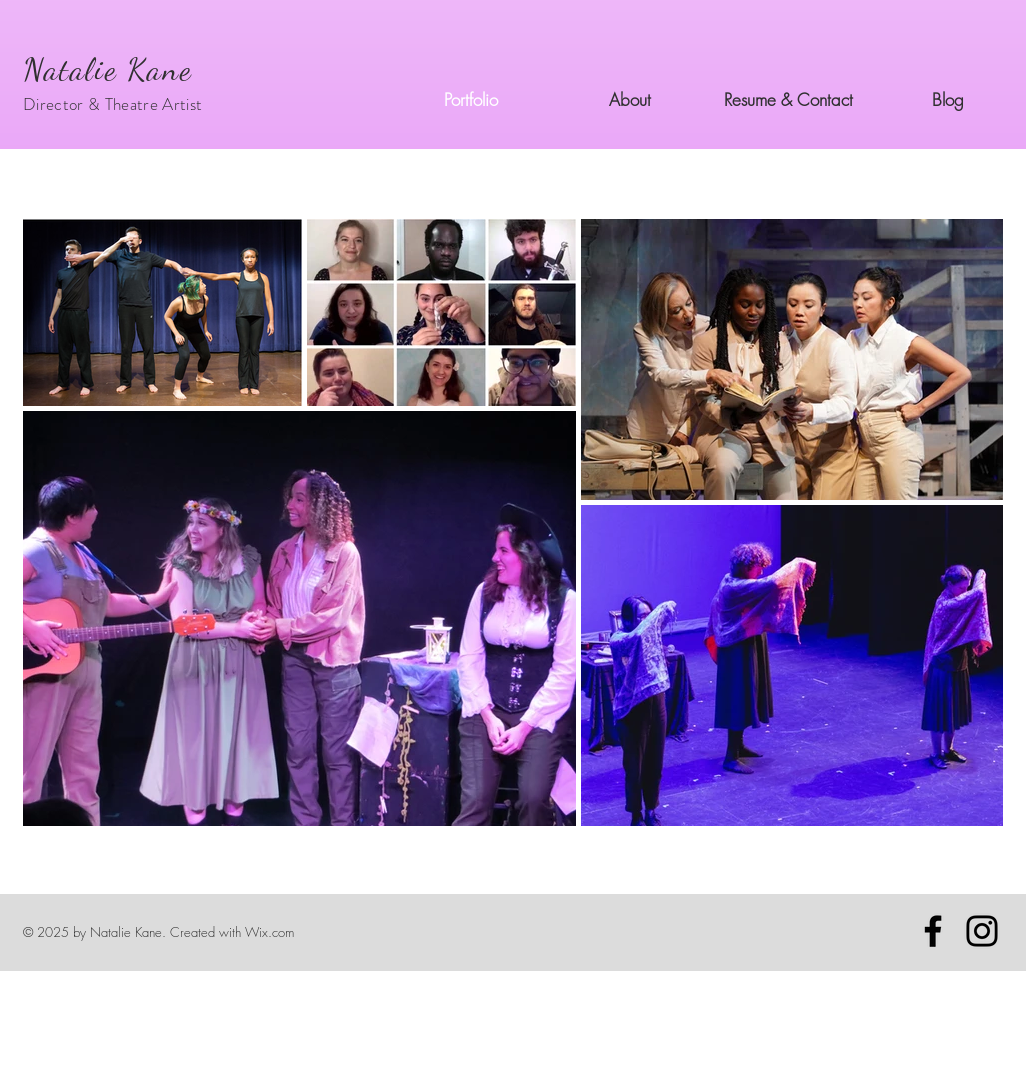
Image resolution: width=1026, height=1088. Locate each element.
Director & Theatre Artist (113, 104)
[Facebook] (933, 931)
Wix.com (269, 932)
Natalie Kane (107, 69)
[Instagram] (982, 931)
